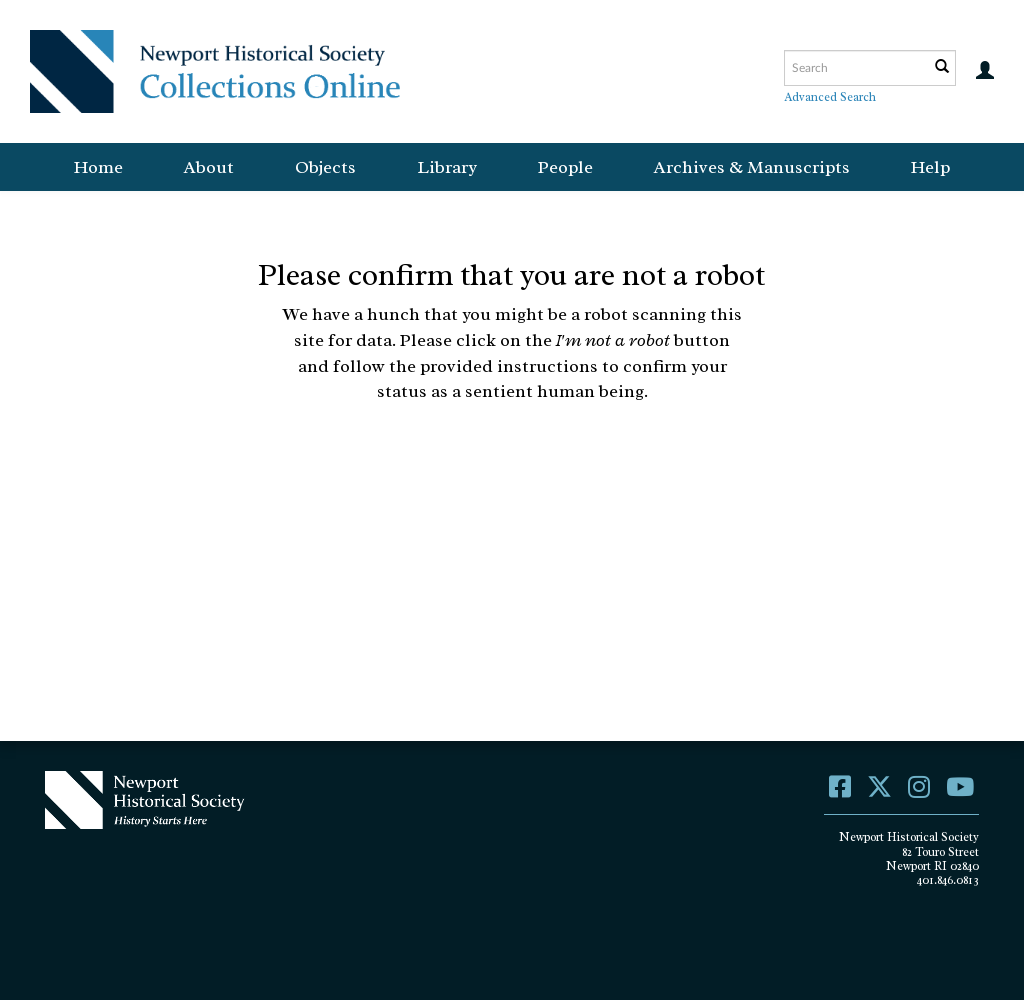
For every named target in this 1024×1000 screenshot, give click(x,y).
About (209, 167)
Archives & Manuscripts (752, 167)
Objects (325, 167)
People (565, 167)
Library (447, 167)
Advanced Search (830, 97)
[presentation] (546, 468)
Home (98, 167)
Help (930, 167)
